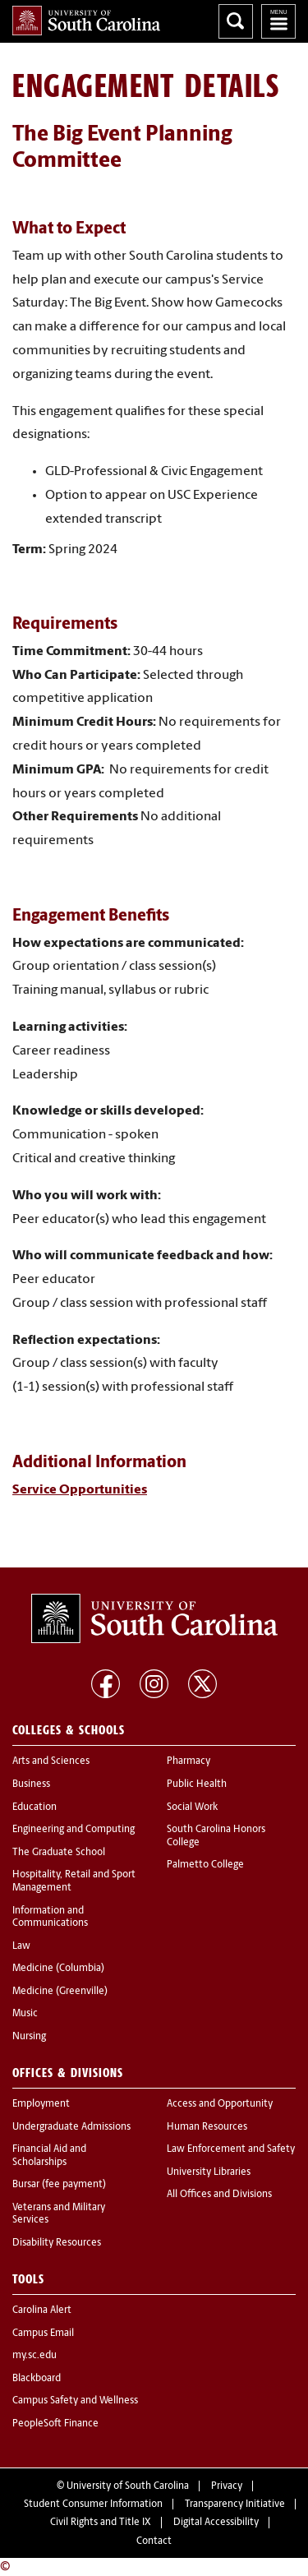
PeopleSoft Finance (55, 2424)
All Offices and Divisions (219, 2195)
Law (21, 1946)
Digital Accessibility (216, 2523)
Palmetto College (205, 1865)
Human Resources (207, 2127)
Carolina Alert (41, 2310)
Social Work (192, 1807)
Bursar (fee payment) (59, 2185)
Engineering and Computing (73, 1830)
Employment (41, 2104)
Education (34, 1807)
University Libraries (209, 2172)
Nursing (29, 2037)
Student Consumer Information (93, 2504)
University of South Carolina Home (86, 20)
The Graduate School (58, 1853)
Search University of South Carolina (235, 21)
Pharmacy (188, 1761)
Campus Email (43, 2333)
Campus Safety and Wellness (75, 2401)
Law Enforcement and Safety (231, 2149)
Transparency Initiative (235, 2504)
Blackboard (36, 2379)
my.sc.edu (34, 2356)
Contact (154, 2541)
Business (31, 1784)
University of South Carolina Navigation (278, 21)
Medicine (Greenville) (60, 1992)
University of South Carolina (128, 2486)
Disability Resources (56, 2243)
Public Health (197, 1784)
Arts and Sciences (51, 1761)
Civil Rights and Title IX (100, 2523)
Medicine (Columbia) (58, 1969)
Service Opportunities (79, 1490)
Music (25, 2014)
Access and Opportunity (220, 2104)
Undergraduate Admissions (71, 2127)
